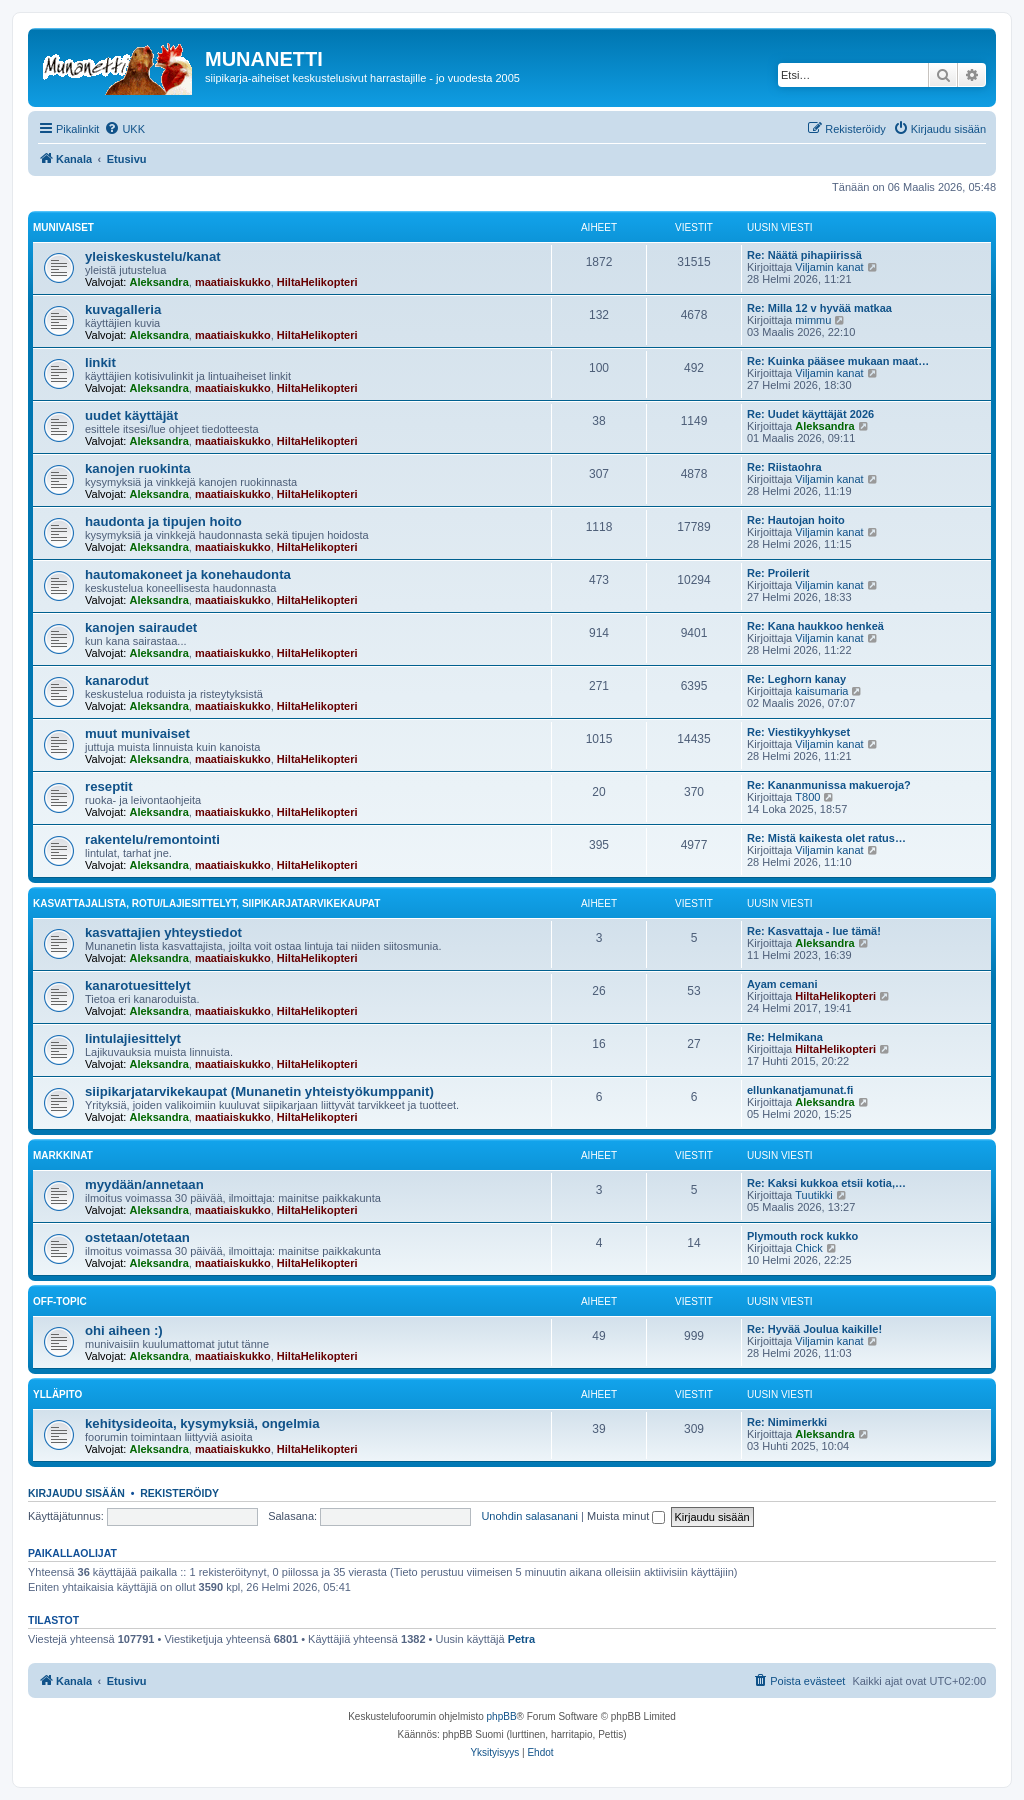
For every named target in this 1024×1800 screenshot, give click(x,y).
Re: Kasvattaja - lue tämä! (814, 931)
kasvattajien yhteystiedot (163, 932)
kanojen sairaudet (141, 627)
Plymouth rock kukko (802, 1236)
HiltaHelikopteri (317, 282)
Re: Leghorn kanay (796, 679)
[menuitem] (124, 129)
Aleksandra (158, 282)
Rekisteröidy (179, 1493)
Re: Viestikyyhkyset (798, 732)
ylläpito (57, 1394)
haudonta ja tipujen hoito (163, 521)
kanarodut (117, 680)
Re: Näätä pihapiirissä (804, 255)
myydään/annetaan (144, 1184)
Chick (809, 1248)
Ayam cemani (782, 984)
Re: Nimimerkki (787, 1422)
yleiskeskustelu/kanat (153, 256)
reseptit (109, 786)
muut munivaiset (137, 733)
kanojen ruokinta (138, 468)
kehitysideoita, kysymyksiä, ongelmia (202, 1423)
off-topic (60, 1301)
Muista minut (626, 1516)
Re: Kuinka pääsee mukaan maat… (838, 361)
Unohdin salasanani (529, 1516)
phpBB (502, 1716)
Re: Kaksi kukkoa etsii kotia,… (826, 1183)
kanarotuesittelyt (138, 985)
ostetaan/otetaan (137, 1237)
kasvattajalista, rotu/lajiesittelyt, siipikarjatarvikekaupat (206, 903)
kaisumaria (821, 691)
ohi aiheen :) (124, 1330)
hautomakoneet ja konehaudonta (188, 574)
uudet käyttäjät (131, 415)
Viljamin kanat (829, 267)
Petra (522, 1639)
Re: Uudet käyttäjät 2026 (810, 414)
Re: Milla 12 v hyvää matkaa (819, 308)
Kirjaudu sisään (76, 1493)
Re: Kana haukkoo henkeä (815, 626)
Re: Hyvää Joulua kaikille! (814, 1329)
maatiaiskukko (233, 282)
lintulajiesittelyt (133, 1038)
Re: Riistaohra (784, 467)
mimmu (813, 320)
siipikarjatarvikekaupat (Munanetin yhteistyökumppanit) (259, 1091)
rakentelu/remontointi (152, 839)
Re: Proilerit (778, 573)
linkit (100, 362)
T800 (807, 797)
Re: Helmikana (785, 1037)
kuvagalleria (123, 309)
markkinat (63, 1155)
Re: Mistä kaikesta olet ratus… (826, 838)
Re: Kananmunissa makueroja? (829, 785)
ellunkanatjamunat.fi (800, 1090)
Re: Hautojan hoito (796, 520)
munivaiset (63, 227)
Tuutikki (814, 1195)
